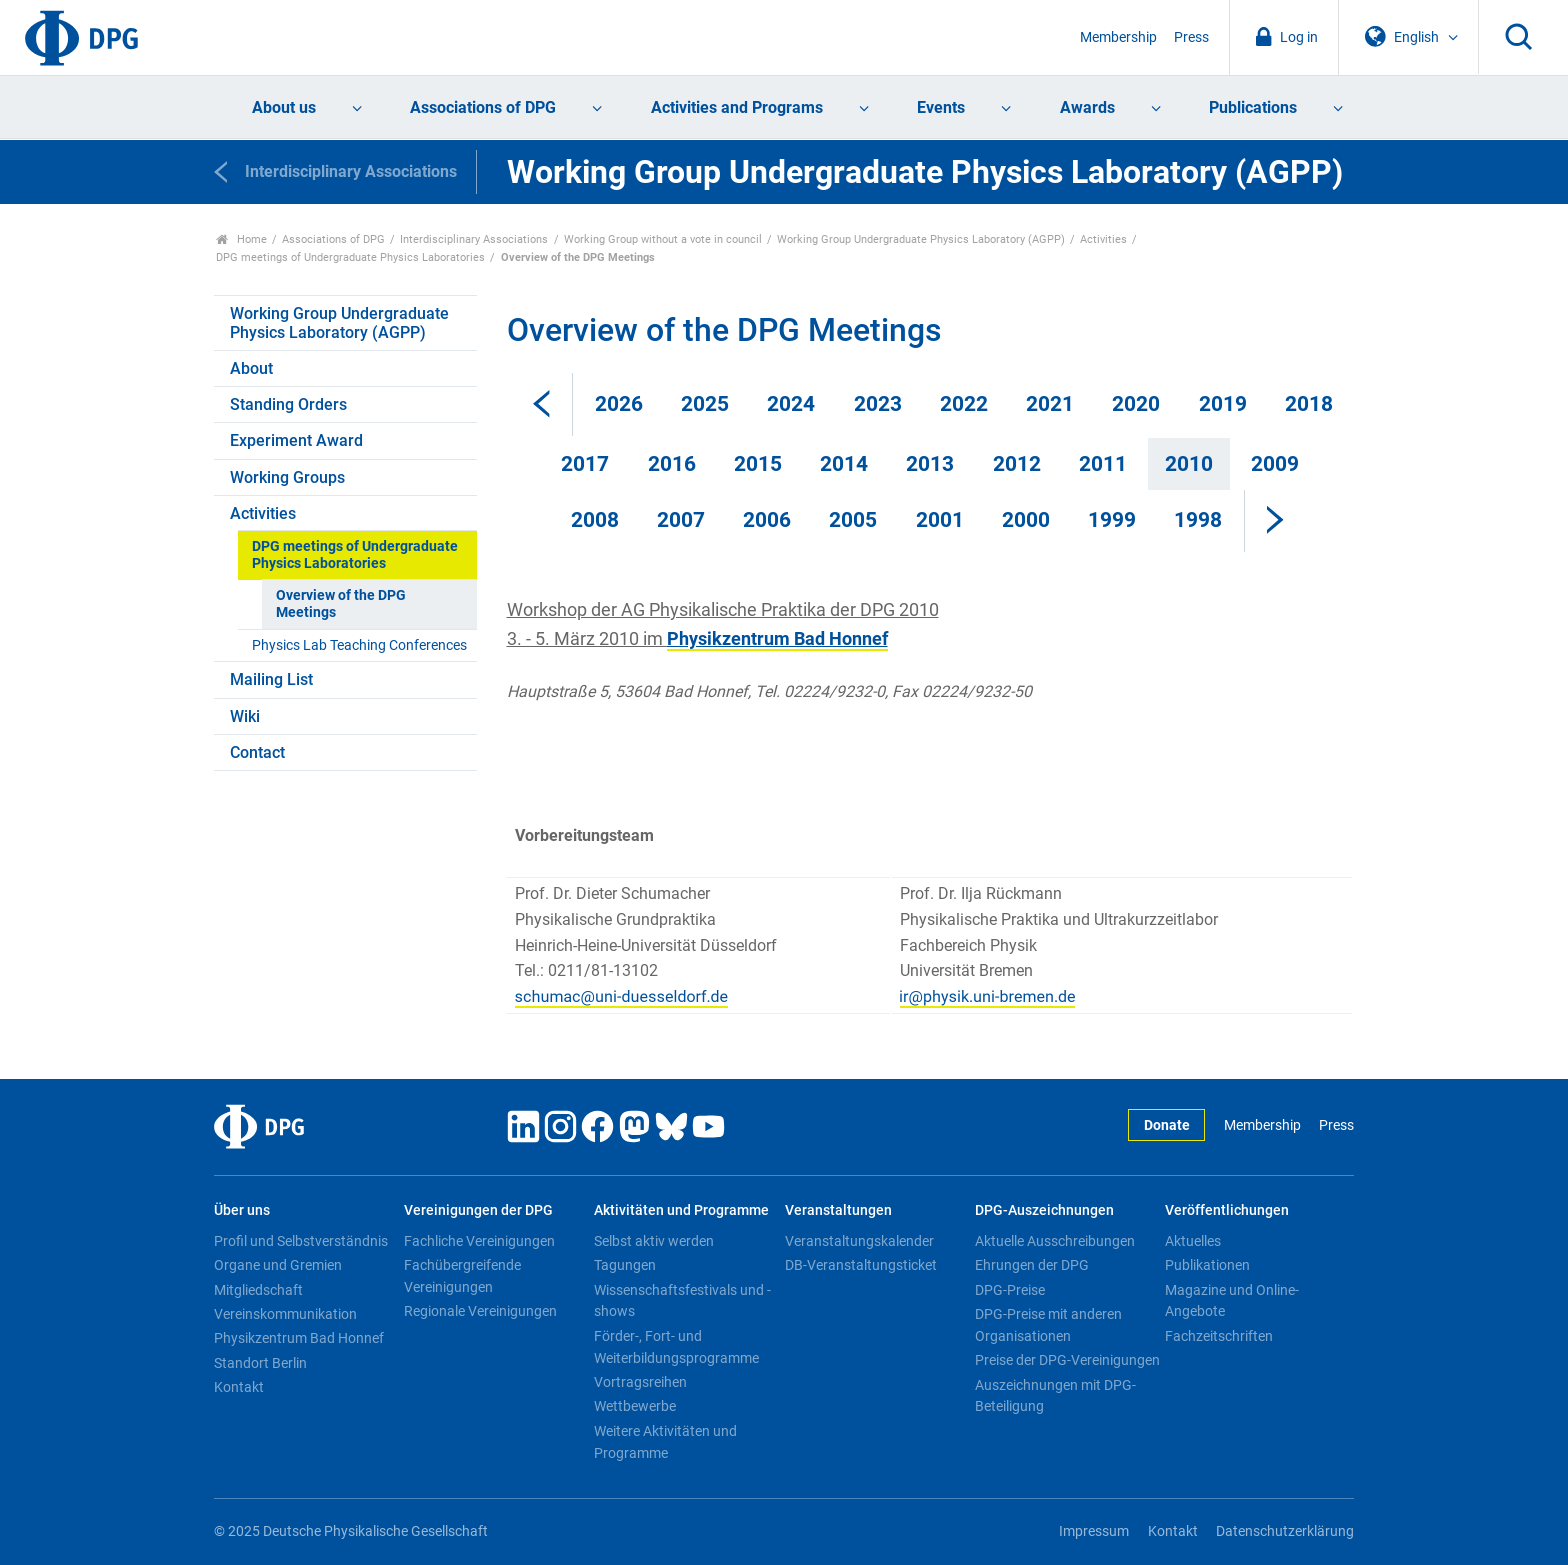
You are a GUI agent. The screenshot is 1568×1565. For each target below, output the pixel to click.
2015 (758, 464)
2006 (767, 520)
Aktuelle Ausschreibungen (1055, 1241)
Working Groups (287, 477)
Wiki (245, 716)
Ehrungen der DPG (1032, 1265)
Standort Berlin (260, 1363)
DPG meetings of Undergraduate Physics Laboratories (350, 257)
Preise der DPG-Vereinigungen (1067, 1360)
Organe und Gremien (278, 1265)
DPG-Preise (1010, 1290)
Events (941, 107)
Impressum (1094, 1531)
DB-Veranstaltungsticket (861, 1265)
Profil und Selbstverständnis (301, 1241)
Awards (1087, 107)
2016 (672, 464)
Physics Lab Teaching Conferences (359, 645)
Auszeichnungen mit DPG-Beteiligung (1055, 1396)
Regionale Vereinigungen (480, 1311)
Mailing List (271, 679)
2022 (964, 404)
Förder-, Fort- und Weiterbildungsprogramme (676, 1347)
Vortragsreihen (640, 1382)
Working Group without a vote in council (663, 239)
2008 (595, 520)
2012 (1017, 464)
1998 (1198, 520)
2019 (1223, 404)
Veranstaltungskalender (859, 1241)
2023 (878, 404)
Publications (1253, 107)
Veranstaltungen (838, 1210)
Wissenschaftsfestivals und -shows (682, 1301)
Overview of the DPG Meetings (341, 604)
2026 (619, 404)
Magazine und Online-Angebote (1232, 1301)
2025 (705, 404)
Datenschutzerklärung (1285, 1531)
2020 (1136, 404)
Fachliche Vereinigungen (479, 1241)
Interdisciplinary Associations (474, 239)
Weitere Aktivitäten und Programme (665, 1442)
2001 (940, 520)
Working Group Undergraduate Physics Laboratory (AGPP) (921, 239)
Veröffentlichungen (1227, 1210)
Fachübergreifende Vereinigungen (462, 1276)
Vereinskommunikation (285, 1314)
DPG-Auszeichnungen (1044, 1210)
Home (241, 239)
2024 (791, 404)
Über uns (242, 1210)
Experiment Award (296, 440)
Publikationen (1207, 1265)
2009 (1275, 464)
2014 (844, 464)
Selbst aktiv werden (654, 1241)
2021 (1050, 404)
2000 (1026, 520)
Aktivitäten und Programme (681, 1210)
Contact (257, 752)
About (251, 368)
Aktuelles (1193, 1241)
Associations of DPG (483, 107)
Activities (1103, 239)
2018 (1309, 404)
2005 (853, 520)
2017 (585, 464)
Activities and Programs (737, 107)
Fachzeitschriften (1219, 1336)
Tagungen (625, 1265)
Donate (1167, 1125)
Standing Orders (288, 404)
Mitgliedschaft (258, 1290)
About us (284, 107)
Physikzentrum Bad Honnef (299, 1338)
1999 (1112, 520)
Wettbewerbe (635, 1406)
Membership (1118, 37)
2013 (930, 464)
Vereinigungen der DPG (478, 1210)
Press (1191, 37)
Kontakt (239, 1387)
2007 (681, 520)
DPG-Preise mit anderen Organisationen (1048, 1325)
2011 (1103, 464)
